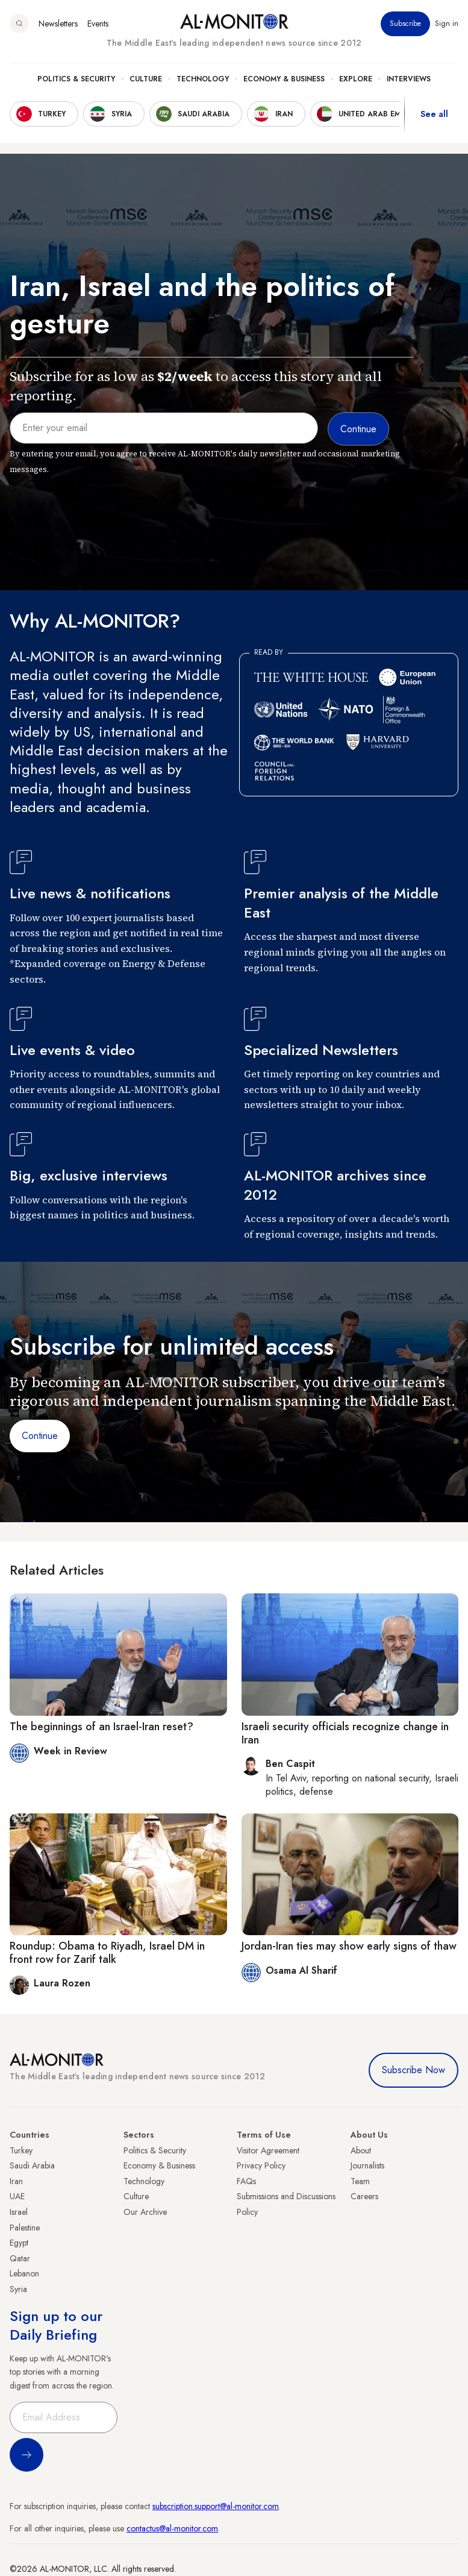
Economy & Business (284, 79)
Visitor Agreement (268, 2150)
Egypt (19, 2243)
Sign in (446, 23)
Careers (364, 2196)
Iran (16, 2181)
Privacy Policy (261, 2165)
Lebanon (24, 2273)
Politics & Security (76, 79)
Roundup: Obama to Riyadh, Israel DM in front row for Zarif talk (107, 1952)
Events (97, 23)
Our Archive (145, 2212)
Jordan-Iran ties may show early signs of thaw (349, 1946)
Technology (202, 79)
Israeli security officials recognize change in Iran (345, 1733)
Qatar (20, 2258)
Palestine (25, 2228)
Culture (145, 79)
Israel (19, 2212)
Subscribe (405, 23)
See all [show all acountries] (434, 114)
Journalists (367, 2165)
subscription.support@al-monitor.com (215, 2506)
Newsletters (58, 23)
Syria (18, 2289)
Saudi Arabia (32, 2165)
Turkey (21, 2150)
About (361, 2150)
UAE (17, 2196)
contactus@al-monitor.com (172, 2528)
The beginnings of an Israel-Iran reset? (101, 1726)
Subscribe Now (413, 2070)
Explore (355, 79)
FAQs (246, 2181)
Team (360, 2181)
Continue (40, 1436)
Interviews (409, 79)
